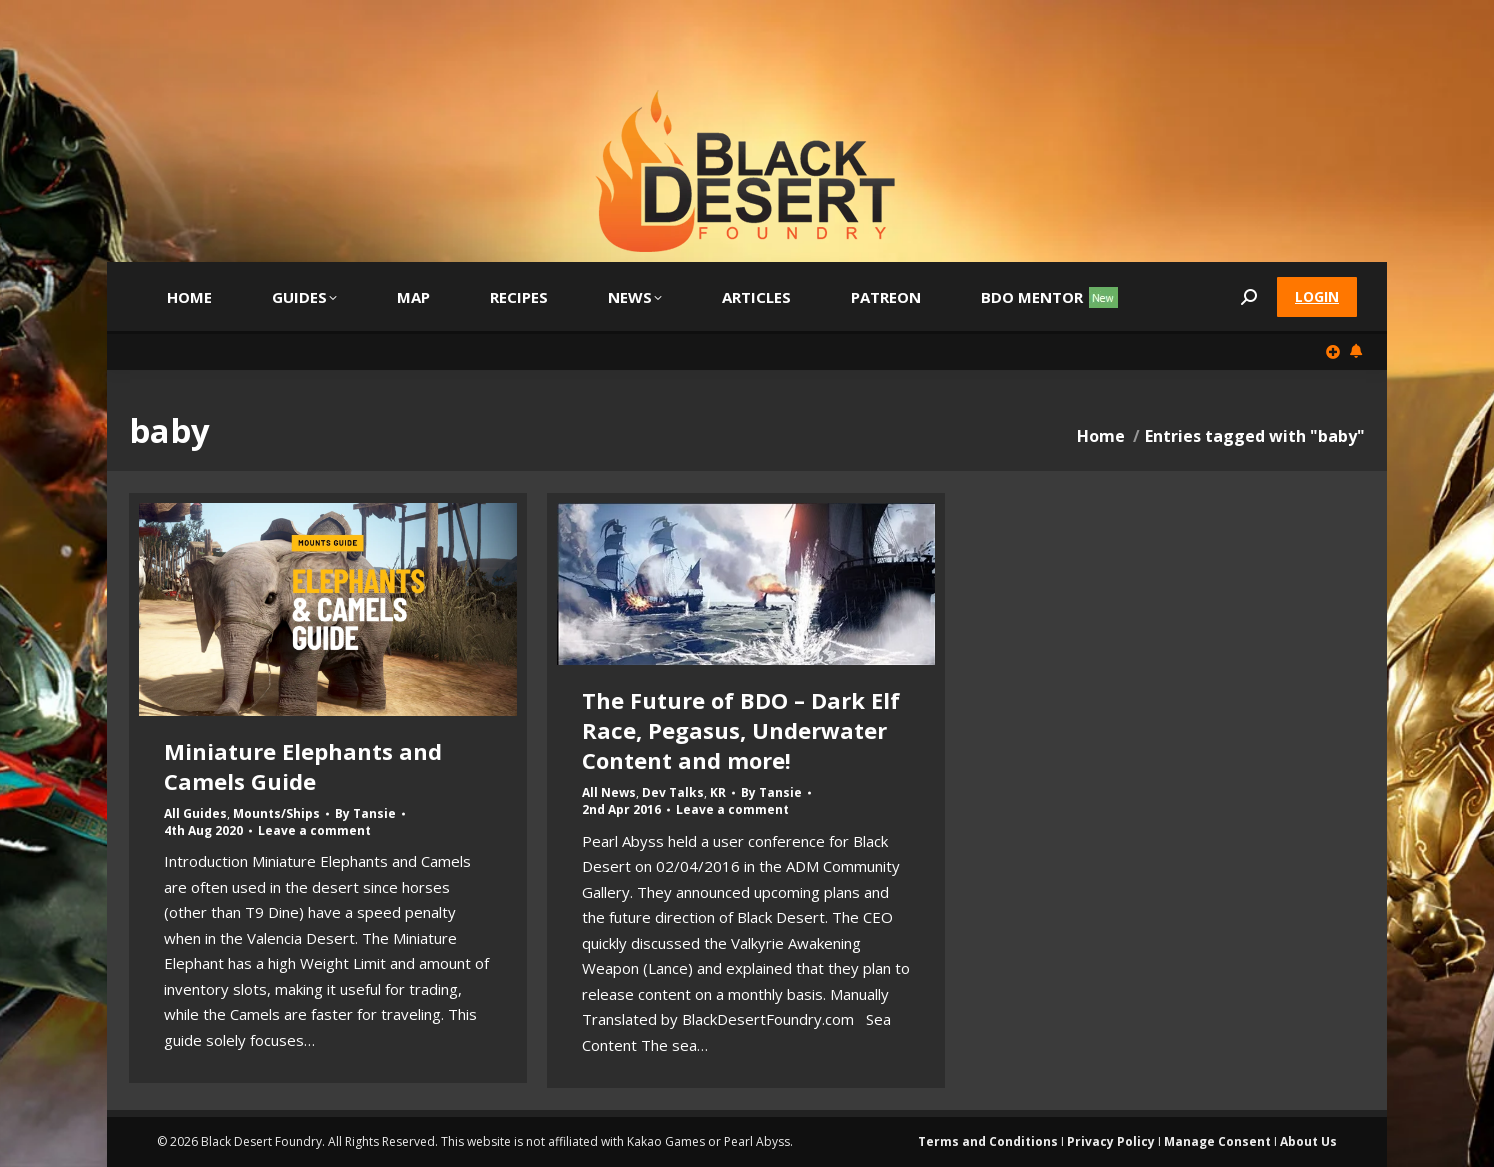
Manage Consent (1217, 1141)
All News (609, 792)
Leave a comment (314, 831)
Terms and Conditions (988, 1141)
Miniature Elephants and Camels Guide (303, 766)
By (365, 814)
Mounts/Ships (276, 813)
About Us (1308, 1141)
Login (1317, 296)
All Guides (195, 813)
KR (718, 792)
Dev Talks (673, 792)
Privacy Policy (1111, 1141)
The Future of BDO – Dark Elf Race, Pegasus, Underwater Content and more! (741, 730)
